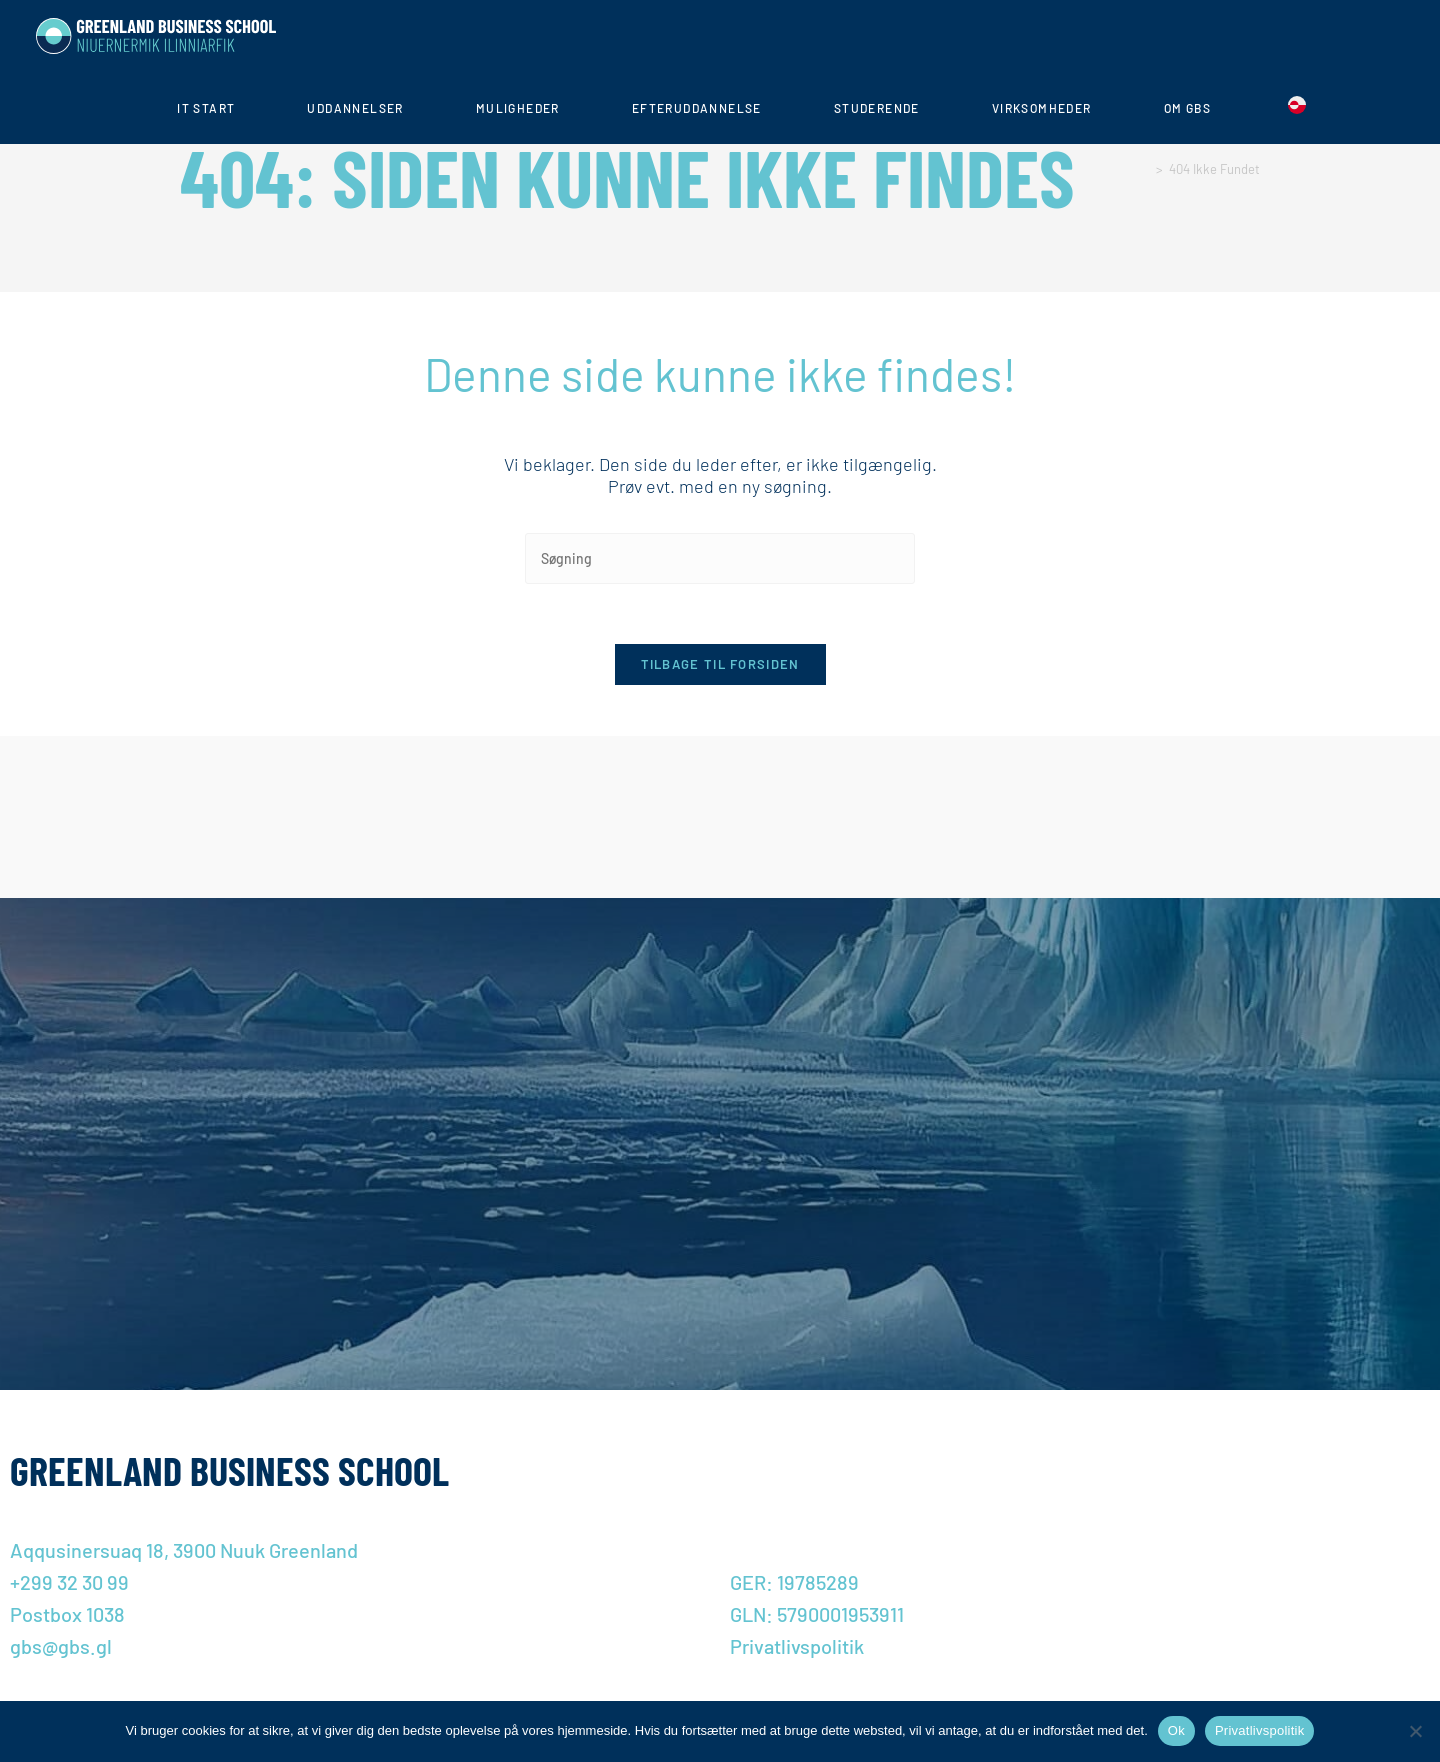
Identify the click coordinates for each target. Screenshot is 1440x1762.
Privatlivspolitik (1260, 1730)
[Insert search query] (720, 558)
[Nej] (1415, 1731)
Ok (1176, 1730)
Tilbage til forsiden (720, 665)
